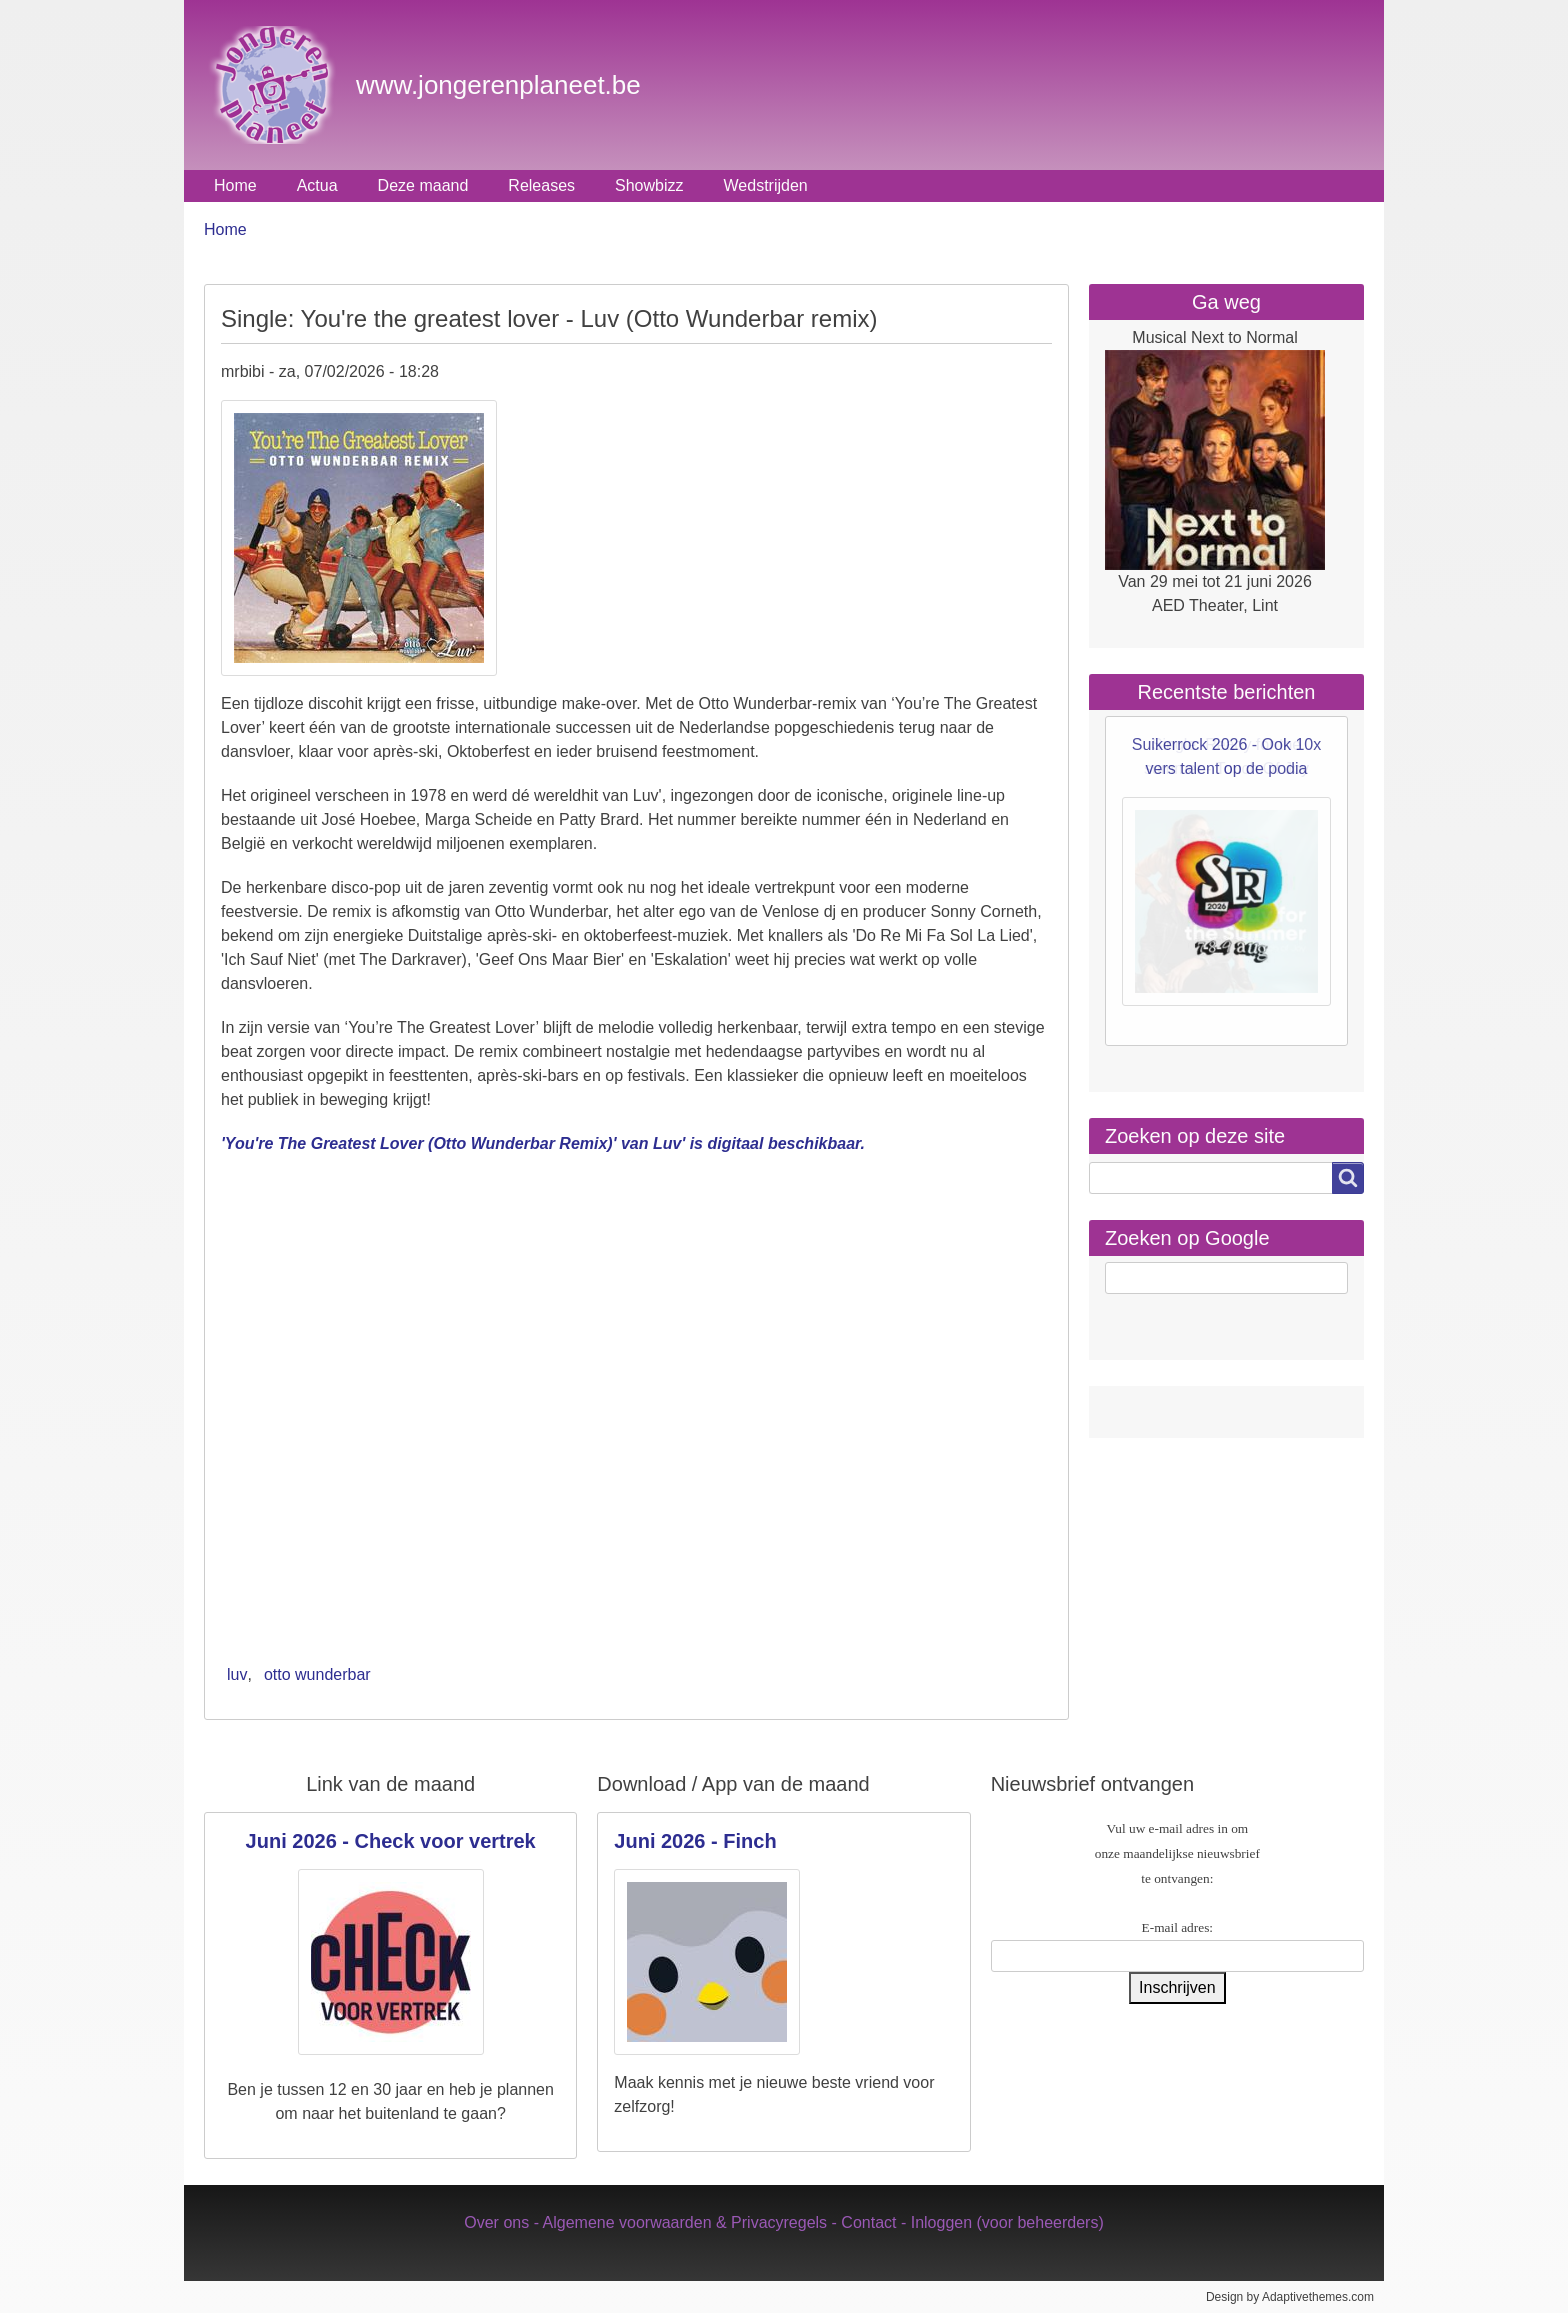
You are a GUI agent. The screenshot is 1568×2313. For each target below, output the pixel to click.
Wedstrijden (766, 185)
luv (237, 1674)
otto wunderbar (317, 1674)
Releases (541, 185)
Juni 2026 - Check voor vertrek (391, 1841)
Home (235, 185)
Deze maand (423, 185)
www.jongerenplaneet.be (498, 85)
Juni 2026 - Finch (695, 1841)
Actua (317, 185)
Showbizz (649, 185)
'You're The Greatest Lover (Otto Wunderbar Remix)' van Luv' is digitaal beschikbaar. (543, 1143)
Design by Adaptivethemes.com (1290, 2297)
